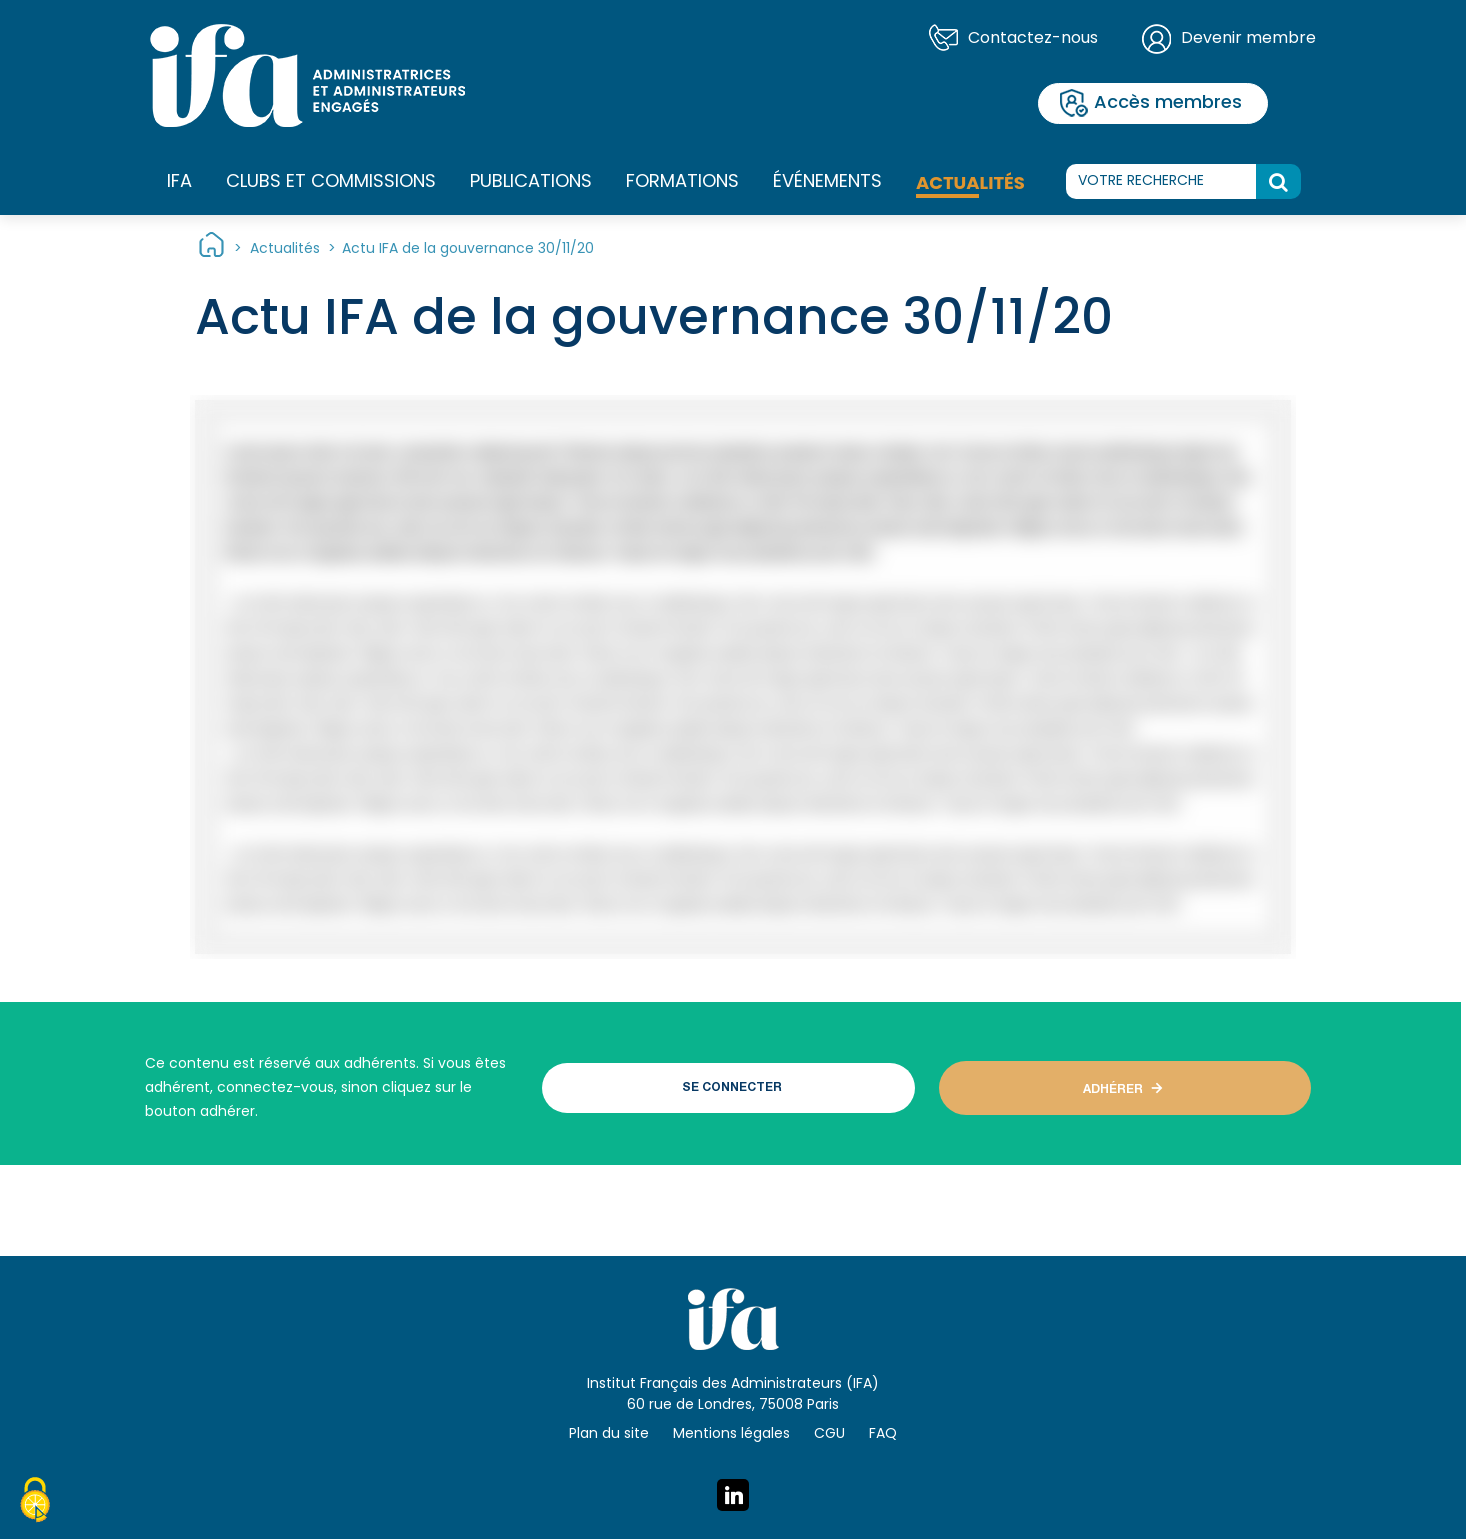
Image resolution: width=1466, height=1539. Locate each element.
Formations (682, 183)
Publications (531, 182)
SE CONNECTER (732, 1088)
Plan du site (609, 1434)
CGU (829, 1434)
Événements (827, 182)
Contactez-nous (1033, 39)
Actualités (970, 182)
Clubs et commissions (331, 182)
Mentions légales (731, 1434)
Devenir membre (1248, 39)
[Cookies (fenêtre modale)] (35, 1503)
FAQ (883, 1434)
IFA (179, 183)
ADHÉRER (1113, 1090)
